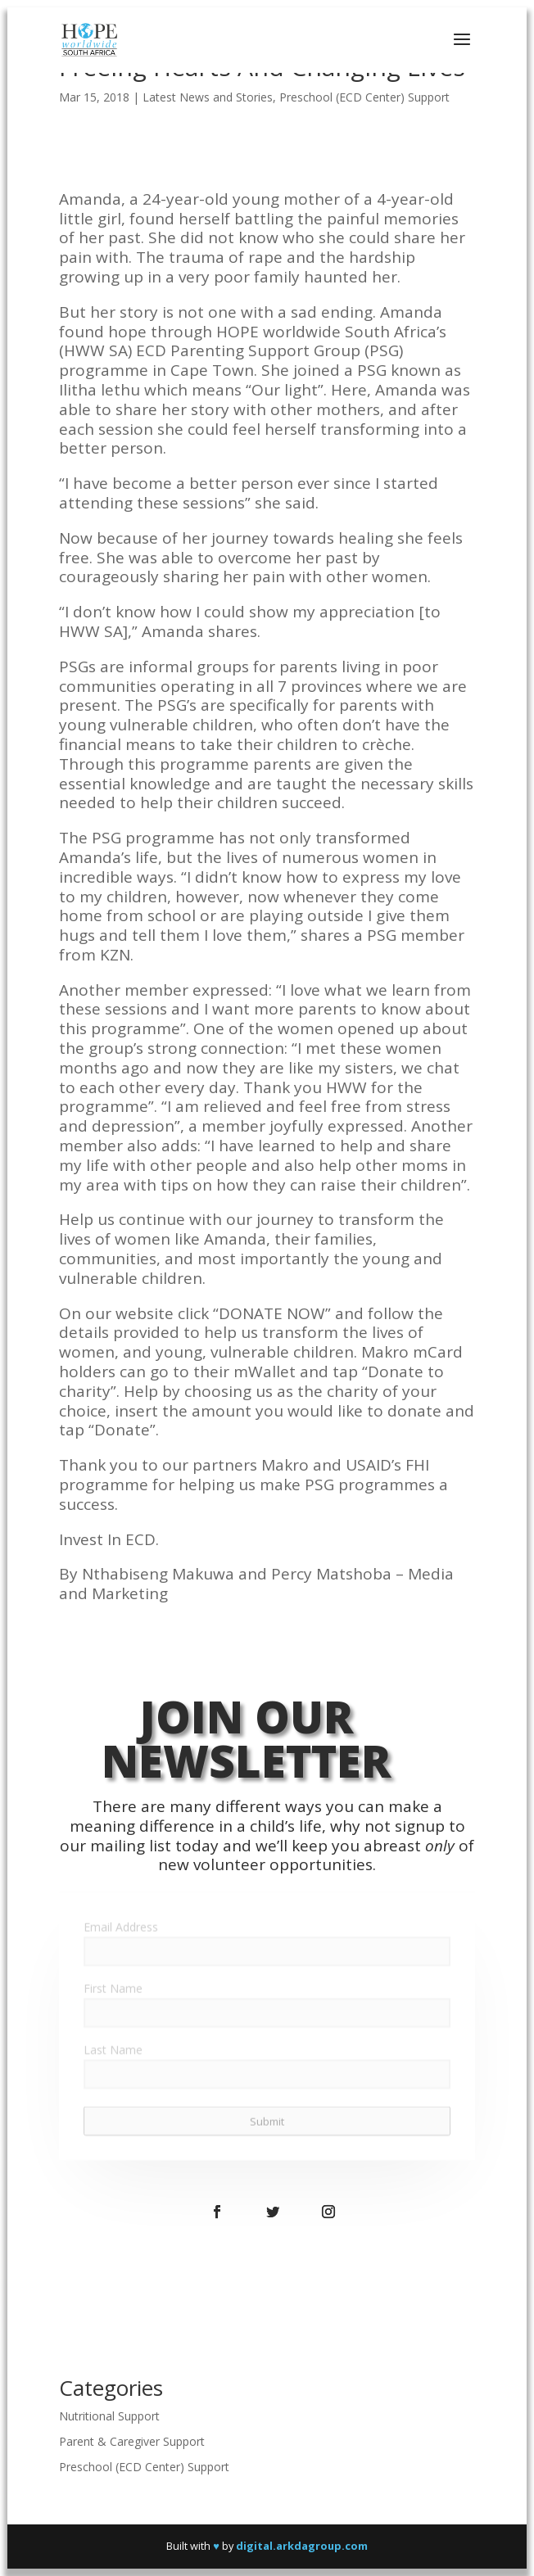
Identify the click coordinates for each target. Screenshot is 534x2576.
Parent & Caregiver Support (132, 2441)
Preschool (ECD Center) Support (364, 97)
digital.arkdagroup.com (302, 2545)
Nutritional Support (109, 2416)
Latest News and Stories (208, 97)
